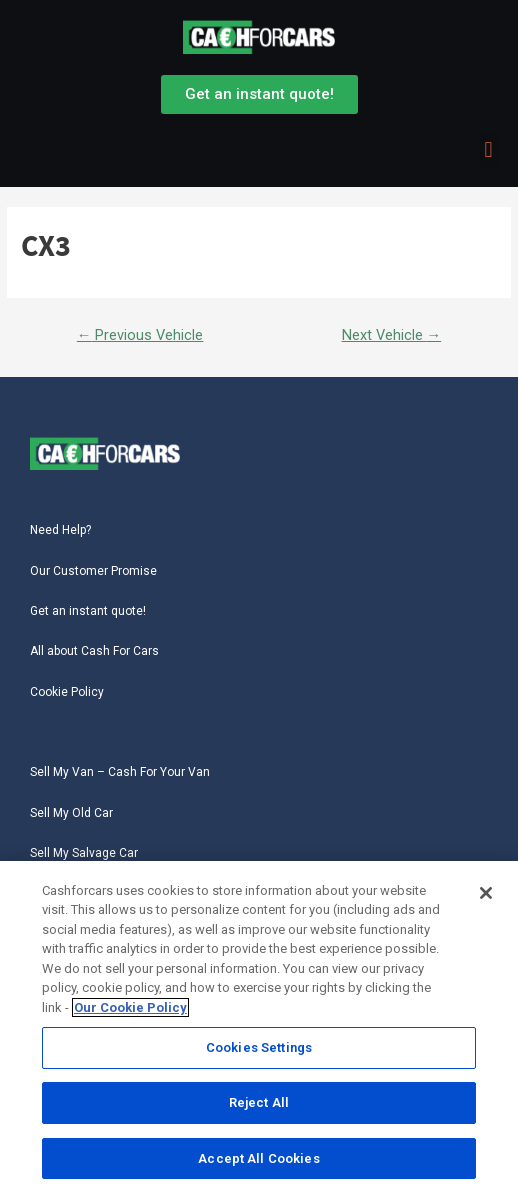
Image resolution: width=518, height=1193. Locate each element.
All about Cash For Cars (94, 651)
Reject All (259, 1102)
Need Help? (60, 530)
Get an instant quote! (88, 611)
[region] (259, 1027)
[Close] (486, 893)
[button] (488, 150)
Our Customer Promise (93, 571)
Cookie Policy (67, 692)
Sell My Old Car (71, 813)
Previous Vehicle (140, 335)
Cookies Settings (259, 1047)
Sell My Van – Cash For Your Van (120, 772)
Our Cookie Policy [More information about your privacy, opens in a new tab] (130, 1007)
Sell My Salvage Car (84, 853)
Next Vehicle (392, 335)
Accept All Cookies (258, 1158)
